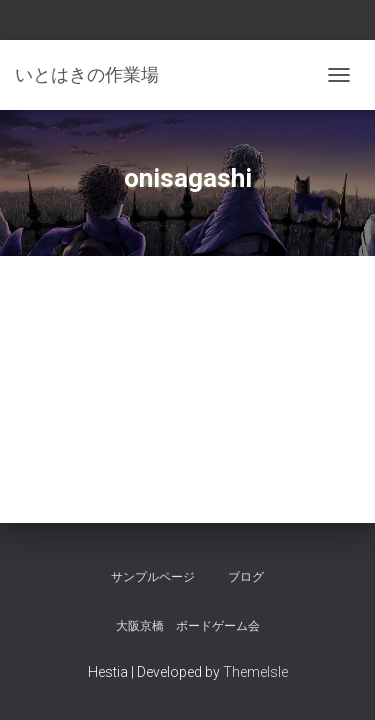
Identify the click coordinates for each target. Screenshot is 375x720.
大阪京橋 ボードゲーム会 (188, 626)
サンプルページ (153, 577)
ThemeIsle (255, 672)
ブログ (246, 577)
